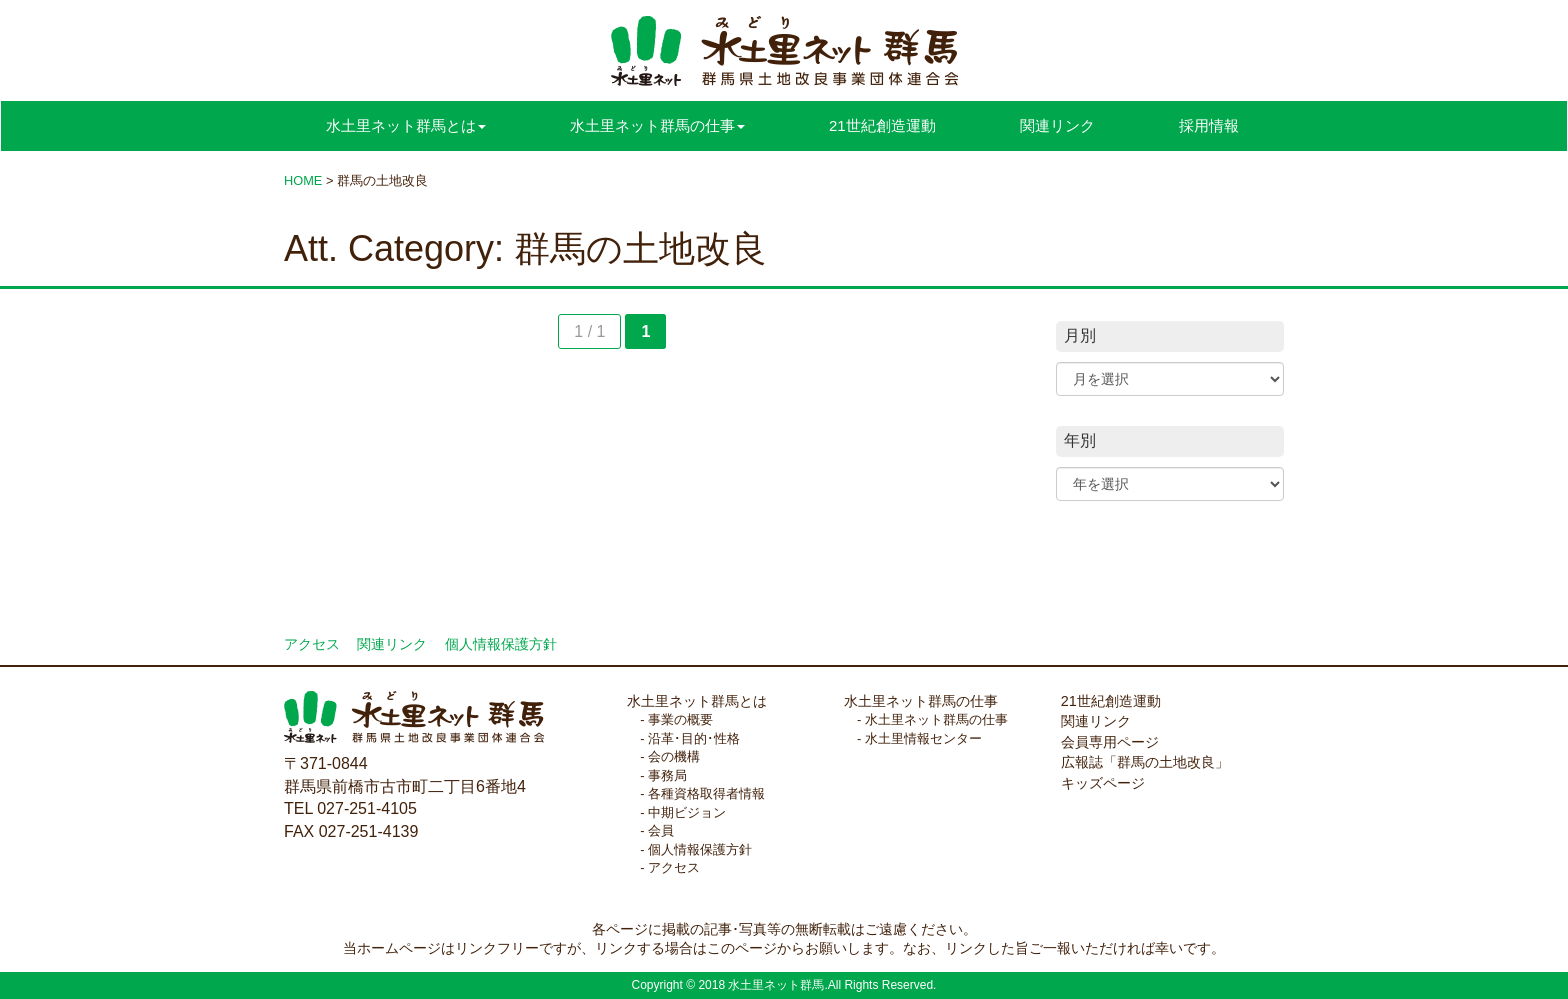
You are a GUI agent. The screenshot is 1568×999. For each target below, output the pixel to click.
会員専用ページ (1110, 742)
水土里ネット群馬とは (697, 701)
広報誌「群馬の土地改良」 (1145, 762)
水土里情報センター (923, 738)
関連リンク (1057, 125)
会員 (661, 830)
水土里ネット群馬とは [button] (406, 125)
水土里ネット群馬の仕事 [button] (657, 125)
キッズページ (1103, 783)
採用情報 (1209, 125)
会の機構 (674, 756)
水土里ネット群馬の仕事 (921, 701)
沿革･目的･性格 (694, 738)
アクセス (312, 644)
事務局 (667, 775)
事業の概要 (680, 719)
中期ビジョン (687, 812)
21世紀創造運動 (882, 125)
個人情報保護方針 (501, 644)
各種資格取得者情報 (706, 793)
